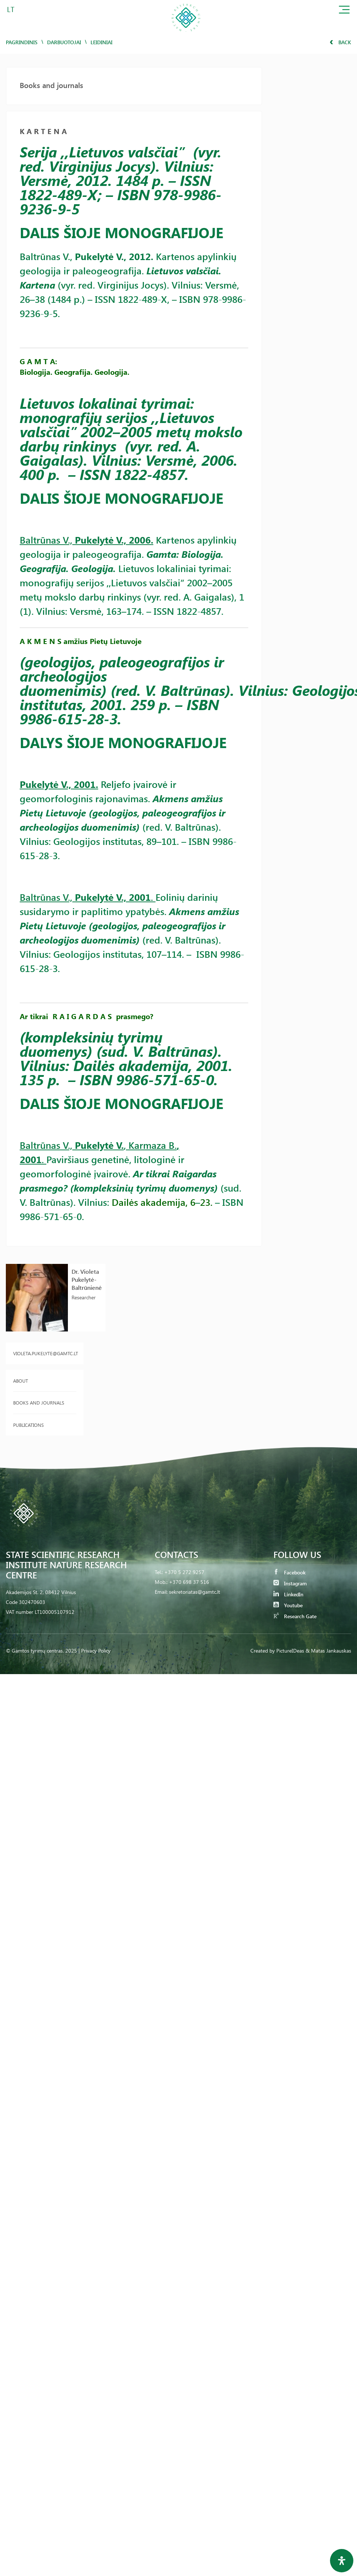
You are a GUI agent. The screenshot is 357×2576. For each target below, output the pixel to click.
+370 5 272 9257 (184, 1572)
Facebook (289, 1572)
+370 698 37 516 (189, 1581)
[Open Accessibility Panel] (341, 2560)
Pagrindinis (22, 42)
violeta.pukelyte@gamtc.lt (44, 1353)
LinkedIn (288, 1594)
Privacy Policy (96, 1650)
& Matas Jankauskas (328, 1650)
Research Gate (294, 1616)
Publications (28, 1425)
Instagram (290, 1583)
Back (340, 42)
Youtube (288, 1605)
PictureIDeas (290, 1650)
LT (11, 9)
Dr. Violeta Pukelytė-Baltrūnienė (87, 1279)
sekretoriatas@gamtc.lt (194, 1591)
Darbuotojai (64, 42)
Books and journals (38, 1402)
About (20, 1380)
